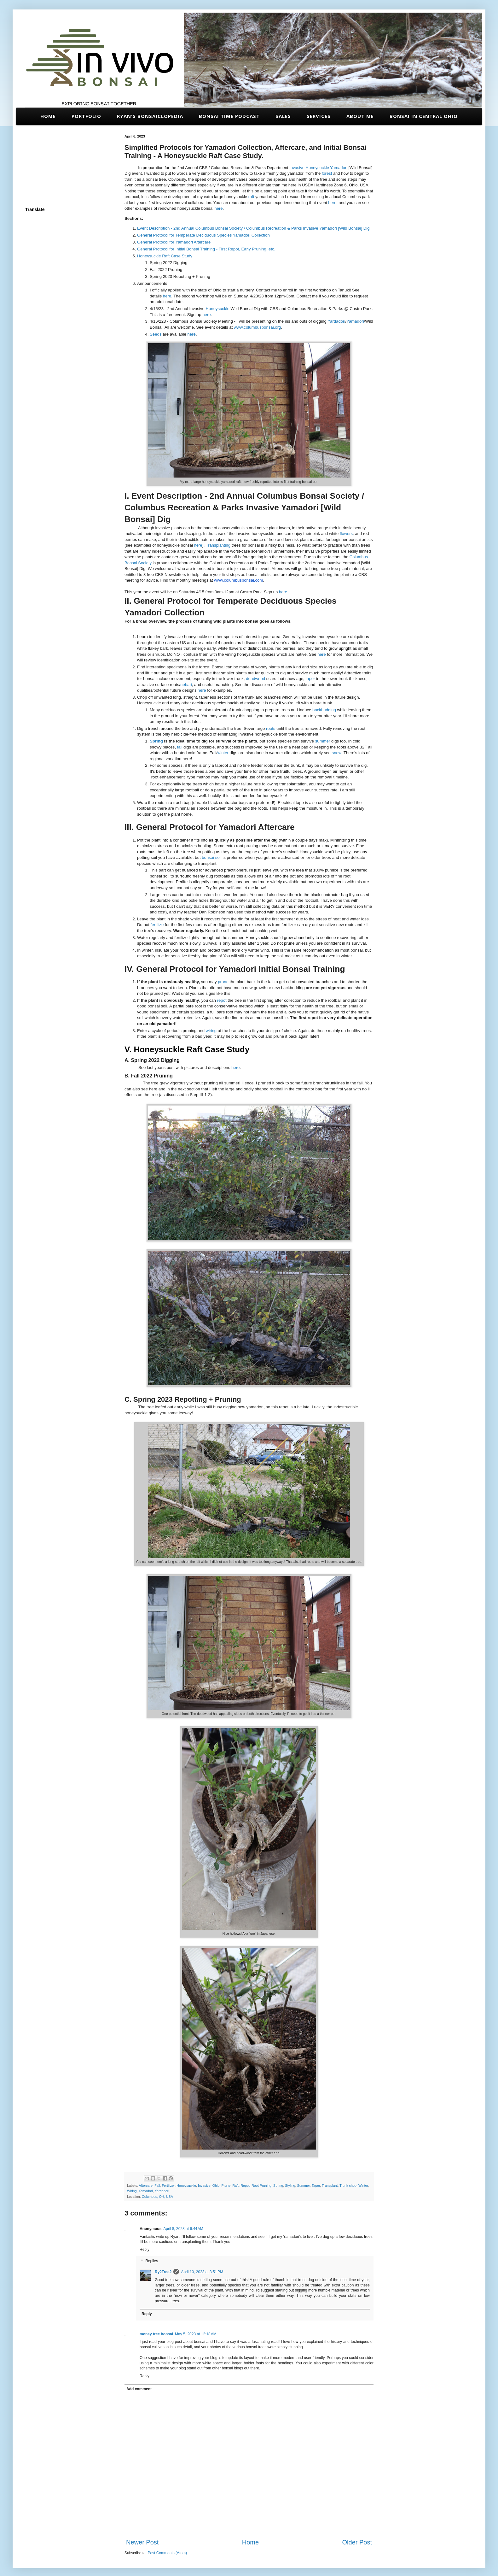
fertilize (157, 924)
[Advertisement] (65, 165)
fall (179, 747)
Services (319, 116)
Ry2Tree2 (163, 2272)
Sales (283, 116)
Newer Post (142, 2542)
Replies (151, 2261)
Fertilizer (168, 2185)
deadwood (255, 678)
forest (327, 173)
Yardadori (336, 321)
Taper (316, 2185)
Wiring (132, 2191)
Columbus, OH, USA (157, 2196)
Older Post (357, 2542)
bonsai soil (211, 857)
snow (336, 752)
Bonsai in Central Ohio (424, 116)
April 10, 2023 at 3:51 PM (202, 2272)
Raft (235, 2185)
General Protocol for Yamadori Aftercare (174, 242)
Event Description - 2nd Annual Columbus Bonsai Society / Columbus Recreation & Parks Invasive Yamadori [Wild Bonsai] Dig (253, 228)
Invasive (296, 167)
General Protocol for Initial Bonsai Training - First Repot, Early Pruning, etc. (206, 249)
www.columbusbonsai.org (257, 327)
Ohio (216, 2185)
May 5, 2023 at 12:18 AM (196, 2334)
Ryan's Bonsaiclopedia (150, 116)
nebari (186, 684)
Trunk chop (347, 2185)
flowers (346, 533)
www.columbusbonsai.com (238, 580)
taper (310, 678)
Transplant (330, 2185)
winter (223, 752)
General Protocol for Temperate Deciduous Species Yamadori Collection (203, 235)
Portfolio (86, 116)
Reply (144, 2249)
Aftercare (146, 2185)
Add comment (139, 2389)
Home (48, 116)
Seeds (155, 334)
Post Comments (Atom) (167, 2553)
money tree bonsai (156, 2334)
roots (270, 728)
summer (322, 741)
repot (222, 1000)
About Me (360, 116)
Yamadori (338, 167)
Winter (363, 2185)
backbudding (324, 709)
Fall (157, 2185)
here (332, 202)
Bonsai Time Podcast (229, 116)
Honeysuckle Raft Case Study (164, 256)
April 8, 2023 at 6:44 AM (183, 2229)
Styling (290, 2185)
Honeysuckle (317, 167)
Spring (156, 741)
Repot (245, 2185)
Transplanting (219, 545)
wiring (211, 1030)
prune (223, 981)
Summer (303, 2185)
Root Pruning (261, 2185)
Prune (226, 2185)
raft (251, 196)
